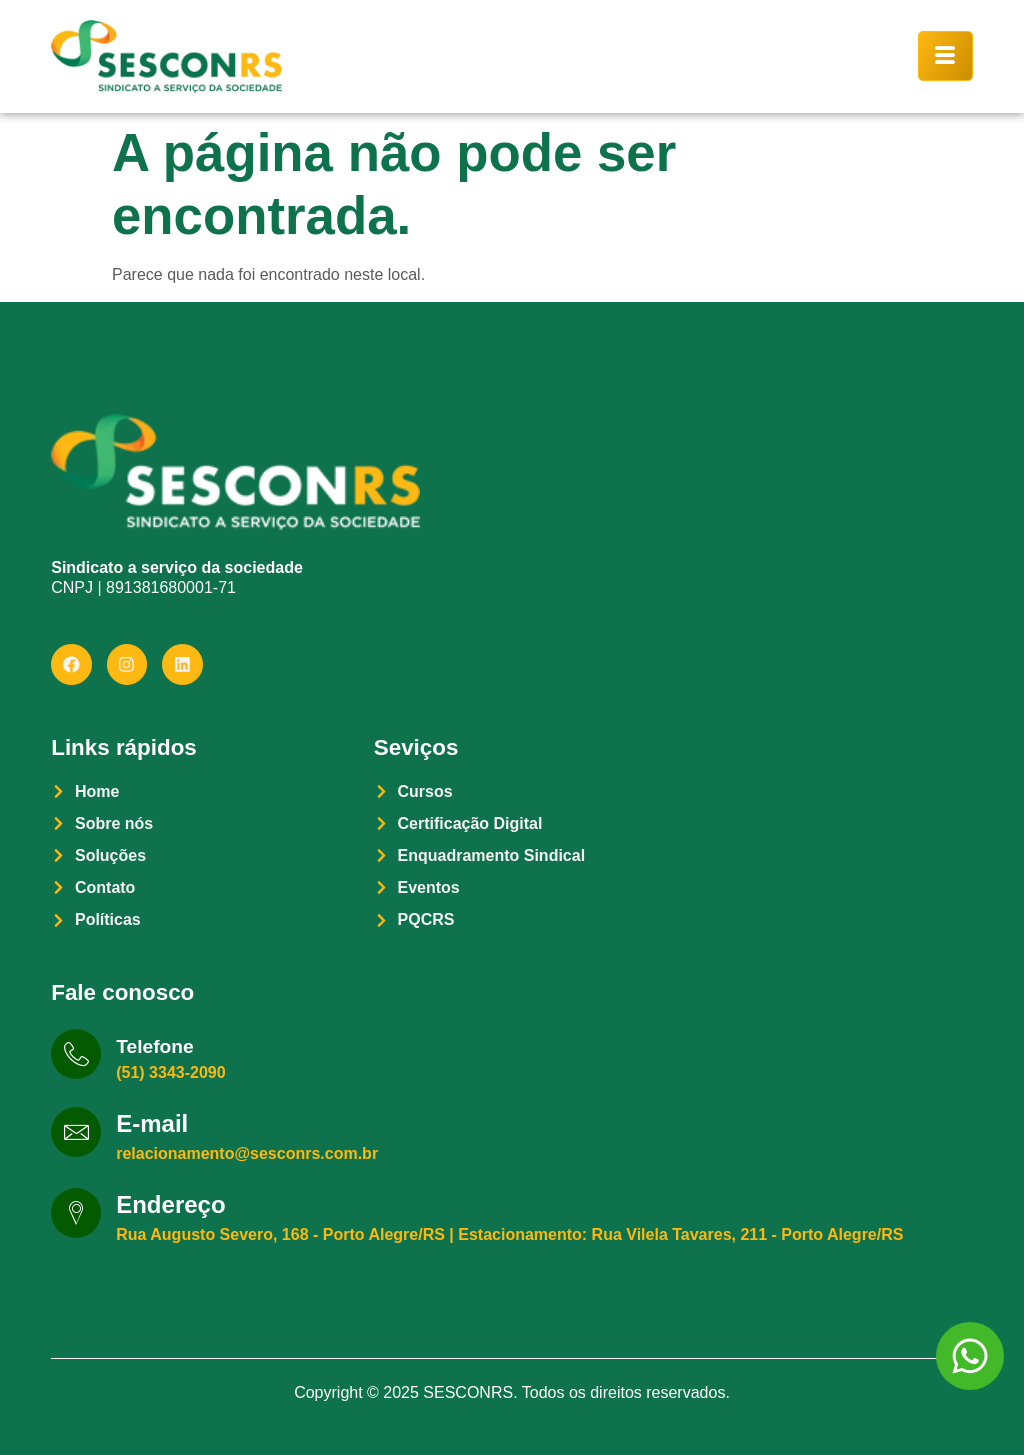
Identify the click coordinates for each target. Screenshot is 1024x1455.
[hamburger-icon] (945, 56)
